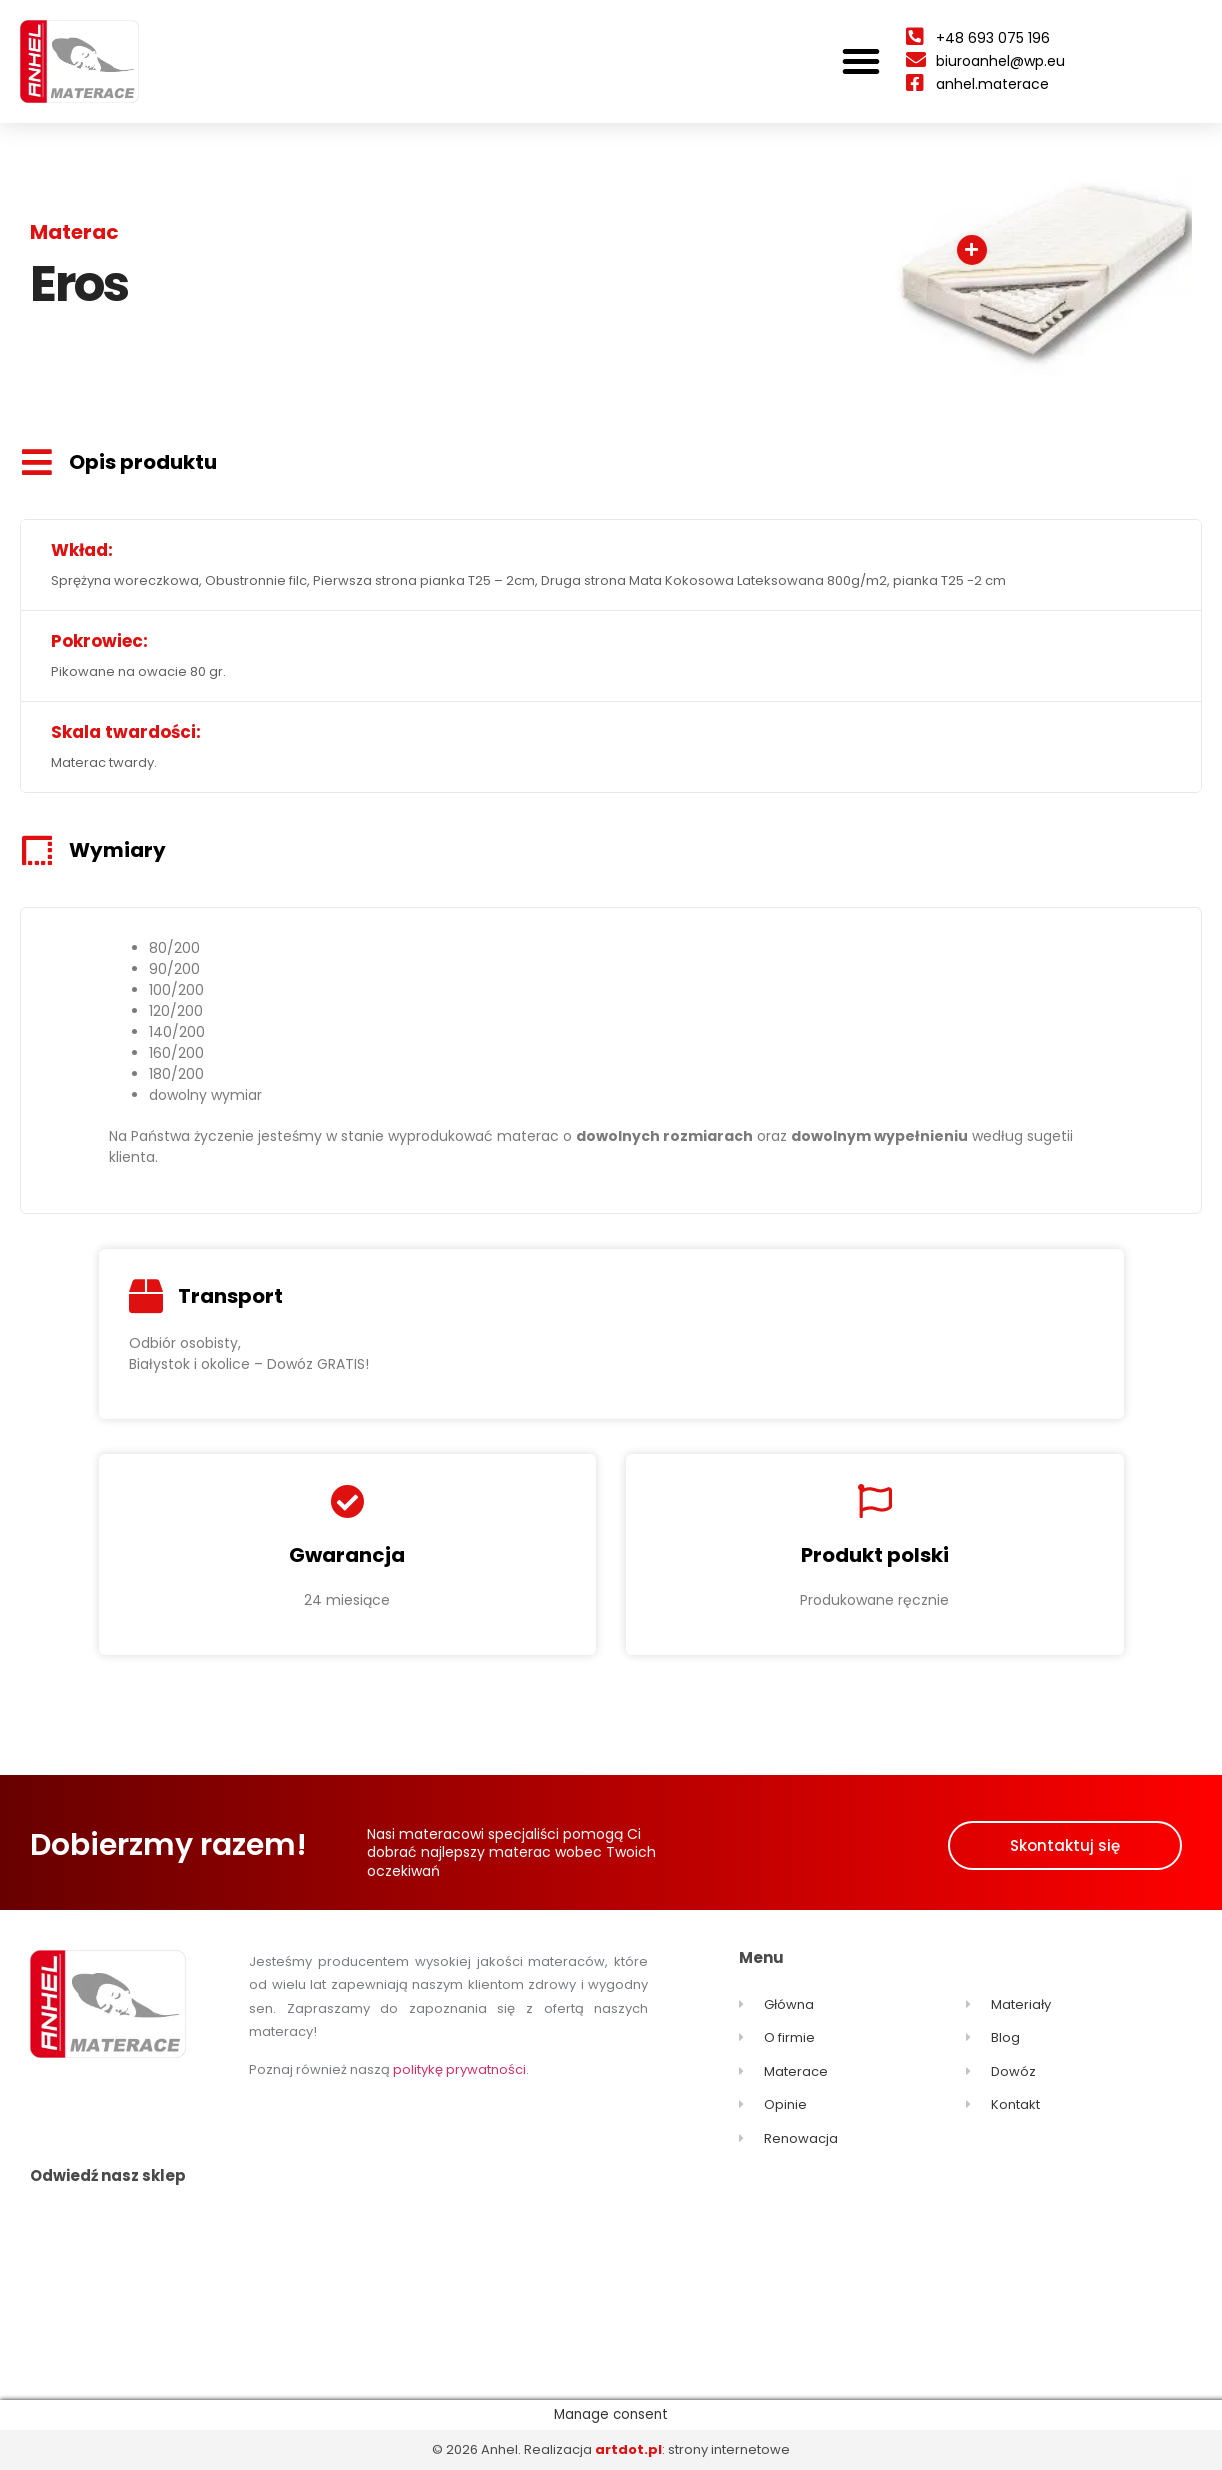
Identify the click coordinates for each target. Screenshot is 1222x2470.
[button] (861, 61)
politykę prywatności (459, 2069)
